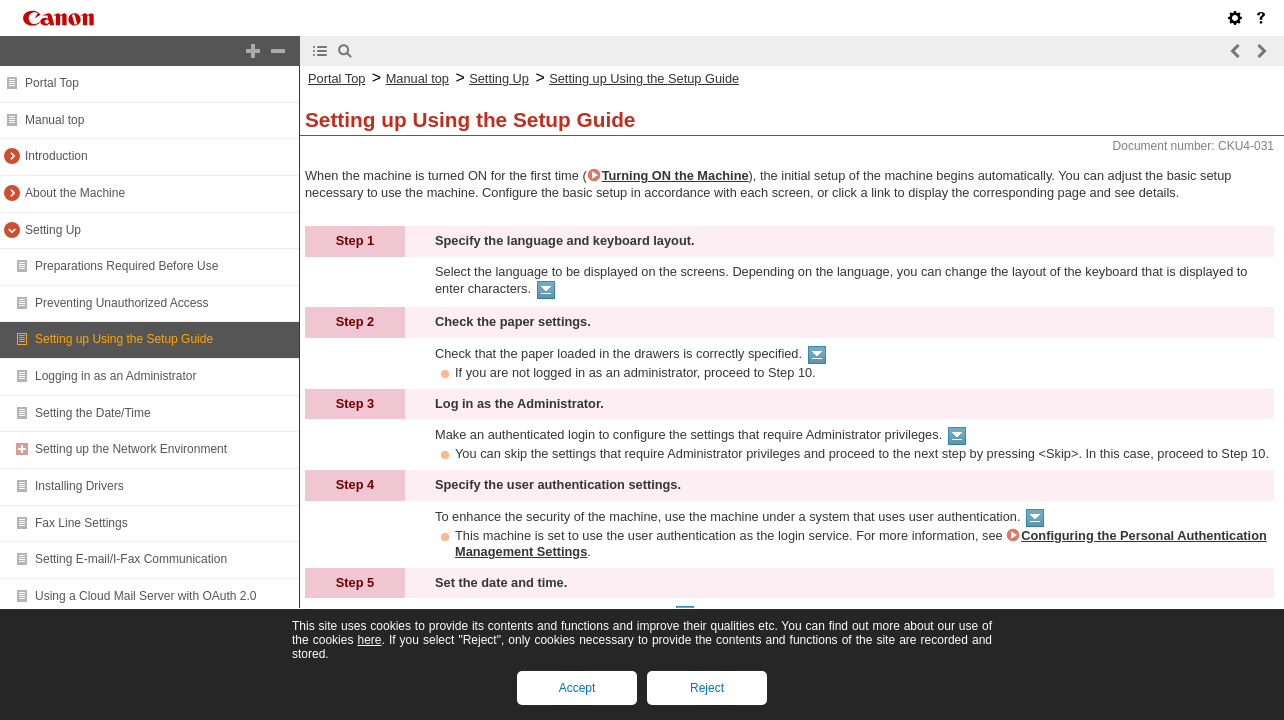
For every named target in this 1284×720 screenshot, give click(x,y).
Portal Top (52, 83)
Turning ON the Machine (675, 175)
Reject (707, 688)
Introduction (56, 156)
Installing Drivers (79, 486)
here (369, 640)
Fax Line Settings (81, 523)
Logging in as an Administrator (115, 376)
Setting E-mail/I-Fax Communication (131, 559)
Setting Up (53, 230)
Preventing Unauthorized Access (121, 303)
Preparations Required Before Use (126, 266)
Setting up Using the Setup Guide (124, 339)
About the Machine (75, 193)
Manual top (54, 120)
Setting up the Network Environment (131, 449)
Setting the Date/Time (93, 413)
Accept (577, 688)
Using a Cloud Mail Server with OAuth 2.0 (145, 596)
